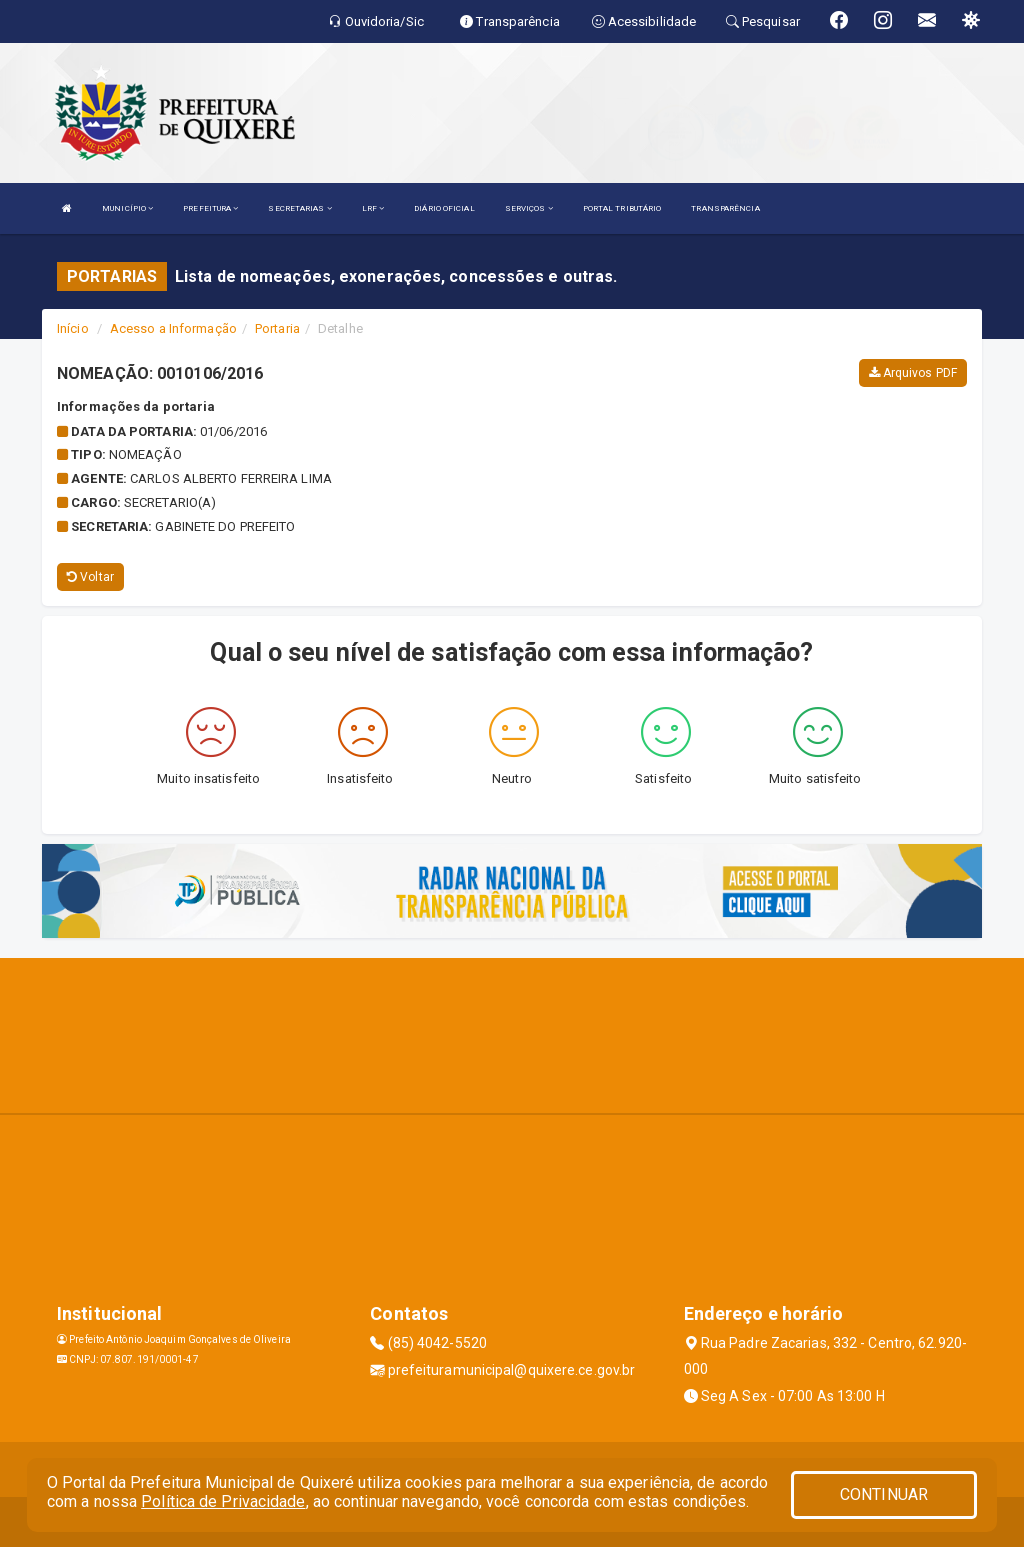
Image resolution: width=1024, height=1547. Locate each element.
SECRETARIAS (299, 208)
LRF (373, 208)
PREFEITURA (210, 208)
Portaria (277, 328)
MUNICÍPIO (127, 208)
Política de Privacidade (223, 1501)
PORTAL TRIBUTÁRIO (622, 208)
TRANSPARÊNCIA (725, 208)
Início (73, 328)
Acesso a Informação (173, 328)
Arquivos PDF (913, 373)
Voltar (90, 577)
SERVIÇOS (529, 208)
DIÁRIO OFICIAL (444, 208)
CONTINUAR (884, 1494)
